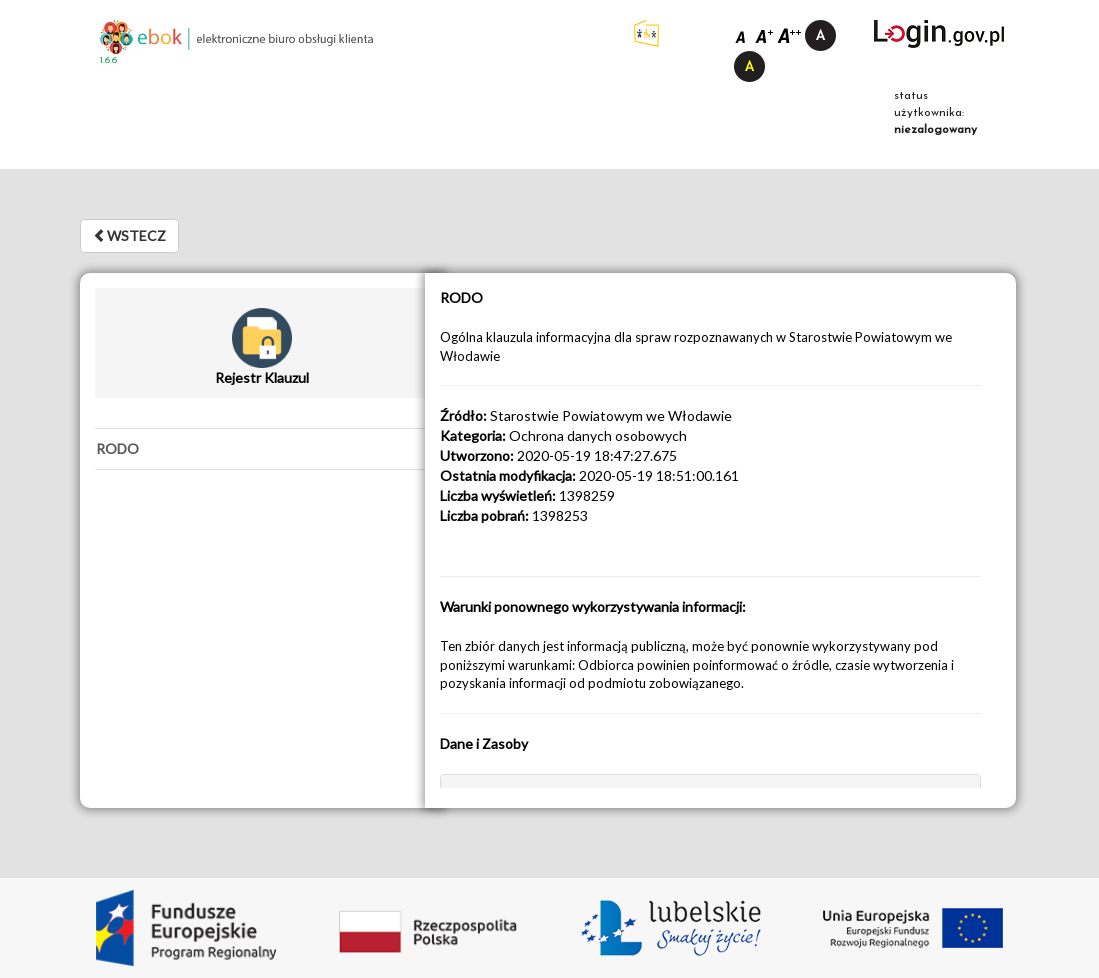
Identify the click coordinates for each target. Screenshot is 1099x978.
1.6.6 (108, 60)
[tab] (262, 449)
